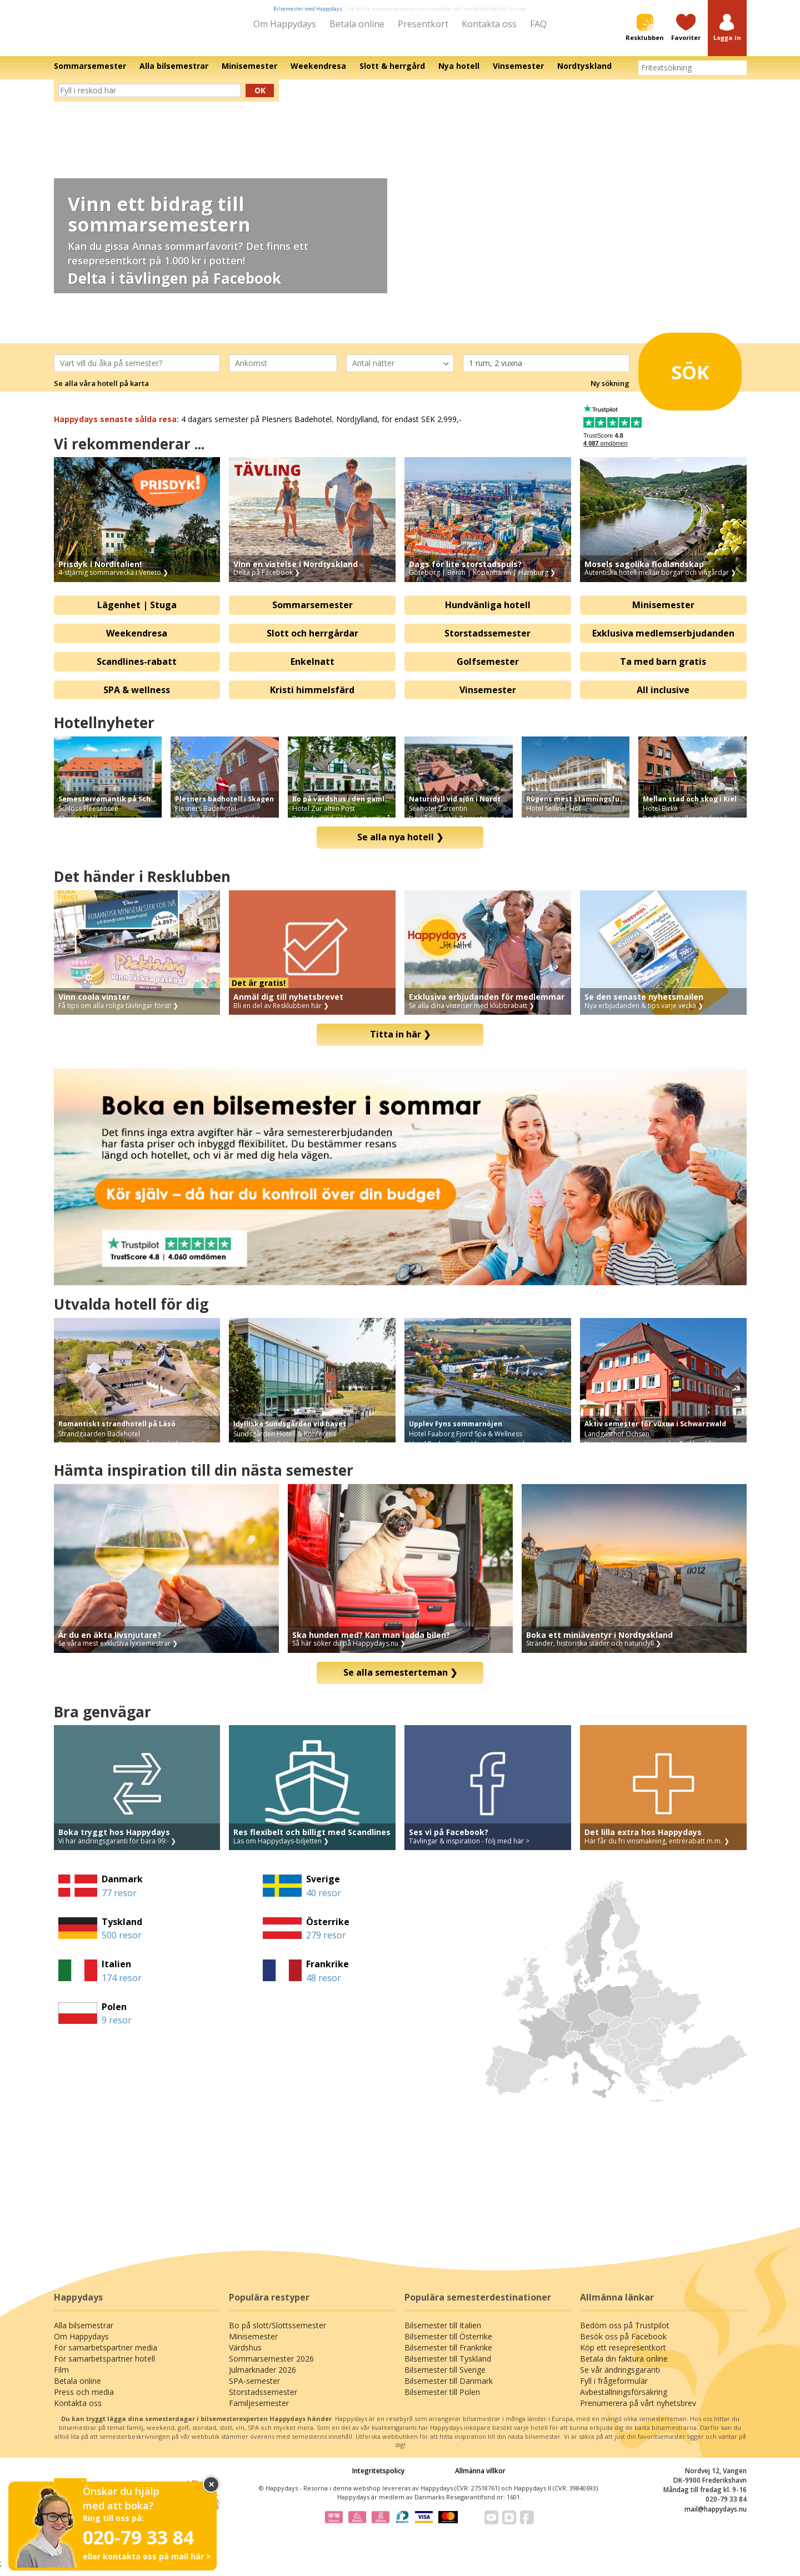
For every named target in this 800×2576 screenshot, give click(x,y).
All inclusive (663, 697)
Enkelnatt (312, 669)
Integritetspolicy (378, 2478)
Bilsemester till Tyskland (447, 2366)
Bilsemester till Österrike (448, 2344)
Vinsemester (487, 697)
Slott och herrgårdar (312, 641)
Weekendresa (136, 641)
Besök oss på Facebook (623, 2344)
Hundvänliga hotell (488, 613)
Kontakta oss (489, 24)
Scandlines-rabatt (137, 669)
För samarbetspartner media (105, 2355)
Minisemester (663, 613)
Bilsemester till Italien (442, 2333)
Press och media (84, 2399)
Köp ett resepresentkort (623, 2355)
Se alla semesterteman (400, 1680)
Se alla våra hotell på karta (101, 391)
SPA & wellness (136, 697)
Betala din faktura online (624, 2366)
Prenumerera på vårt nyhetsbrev (638, 2410)
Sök (677, 376)
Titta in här (400, 1042)
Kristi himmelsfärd (312, 697)
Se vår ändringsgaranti (620, 2377)
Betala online (356, 24)
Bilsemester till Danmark (448, 2388)
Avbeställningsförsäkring (623, 2399)
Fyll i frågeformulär (614, 2388)
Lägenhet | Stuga (137, 613)
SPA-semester (254, 2388)
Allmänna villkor (480, 2478)
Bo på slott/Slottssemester (277, 2333)
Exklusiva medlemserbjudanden (663, 641)
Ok (260, 98)
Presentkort (423, 24)
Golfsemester (488, 669)
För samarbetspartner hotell (104, 2366)
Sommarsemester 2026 (271, 2366)
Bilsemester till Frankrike (448, 2355)
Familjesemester (259, 2410)
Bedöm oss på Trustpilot (624, 2333)
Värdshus (245, 2355)
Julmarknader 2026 (262, 2377)
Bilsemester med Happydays (307, 8)
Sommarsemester (312, 613)
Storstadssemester (487, 641)
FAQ (538, 24)
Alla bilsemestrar (83, 2333)
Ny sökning (610, 391)
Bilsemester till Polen (442, 2399)
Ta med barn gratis (663, 669)
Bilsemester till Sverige (445, 2377)
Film (61, 2377)
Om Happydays (284, 24)
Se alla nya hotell (400, 845)
